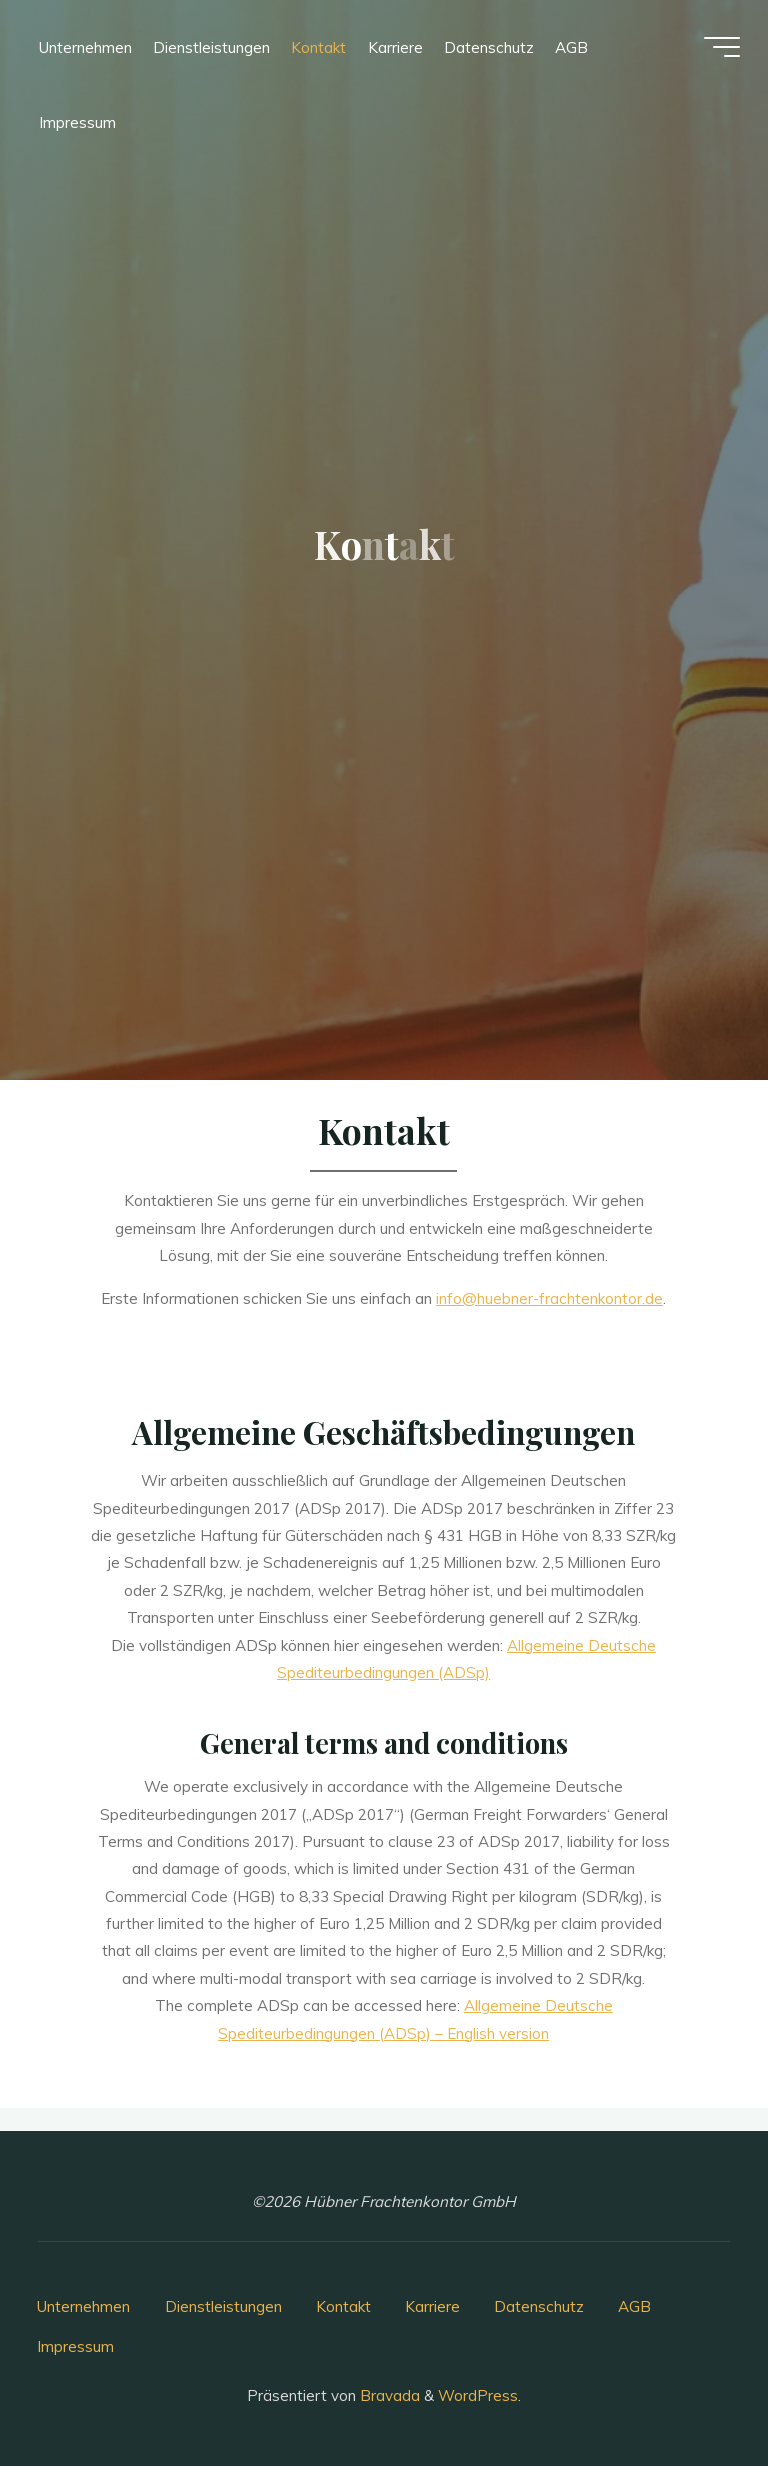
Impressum (75, 2346)
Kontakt (343, 2306)
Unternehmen (83, 2306)
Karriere (432, 2306)
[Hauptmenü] (720, 48)
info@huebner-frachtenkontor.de (550, 1298)
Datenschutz (539, 2306)
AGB (634, 2306)
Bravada (388, 2395)
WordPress (478, 2395)
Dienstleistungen (223, 2306)
